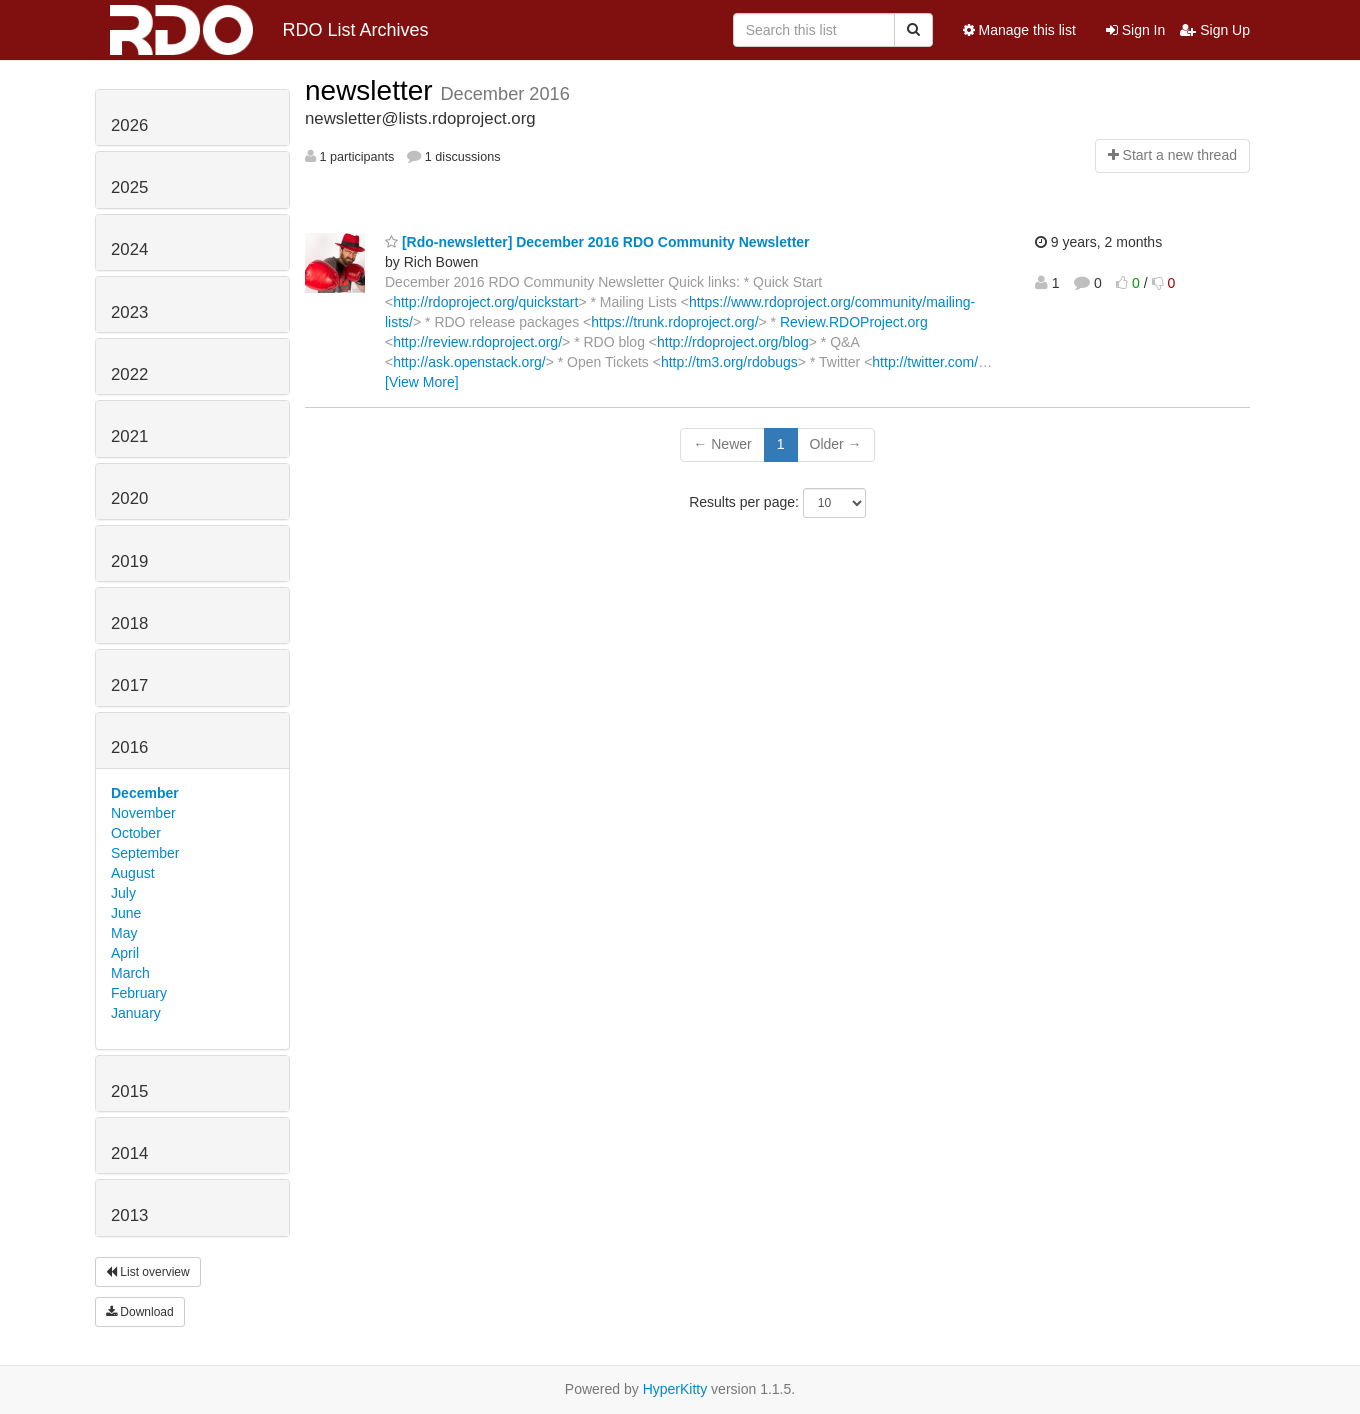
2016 (129, 747)
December (145, 793)
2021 (129, 436)
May (124, 933)
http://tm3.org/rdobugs (729, 362)
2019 (129, 561)
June (126, 913)
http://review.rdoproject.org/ (477, 342)
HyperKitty (675, 1389)
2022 (129, 374)
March (130, 973)
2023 (129, 312)
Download (140, 1312)
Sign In (1135, 30)
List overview (148, 1272)
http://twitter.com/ (925, 362)
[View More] (422, 382)
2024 (129, 249)
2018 (129, 623)
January (136, 1013)
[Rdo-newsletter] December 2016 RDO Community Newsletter (597, 242)
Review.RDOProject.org (854, 322)
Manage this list (1019, 30)
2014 (129, 1153)
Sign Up (1215, 30)
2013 (129, 1215)
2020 (129, 498)
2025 (129, 187)
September (145, 853)
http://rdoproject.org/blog (733, 342)
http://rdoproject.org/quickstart (485, 302)
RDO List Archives (269, 30)
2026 (129, 125)
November (143, 813)
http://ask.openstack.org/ (469, 362)
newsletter (372, 90)
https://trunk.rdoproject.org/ (674, 322)
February (139, 993)
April (125, 953)
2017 (129, 685)
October (136, 833)
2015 (129, 1091)
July (123, 893)
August (133, 873)
